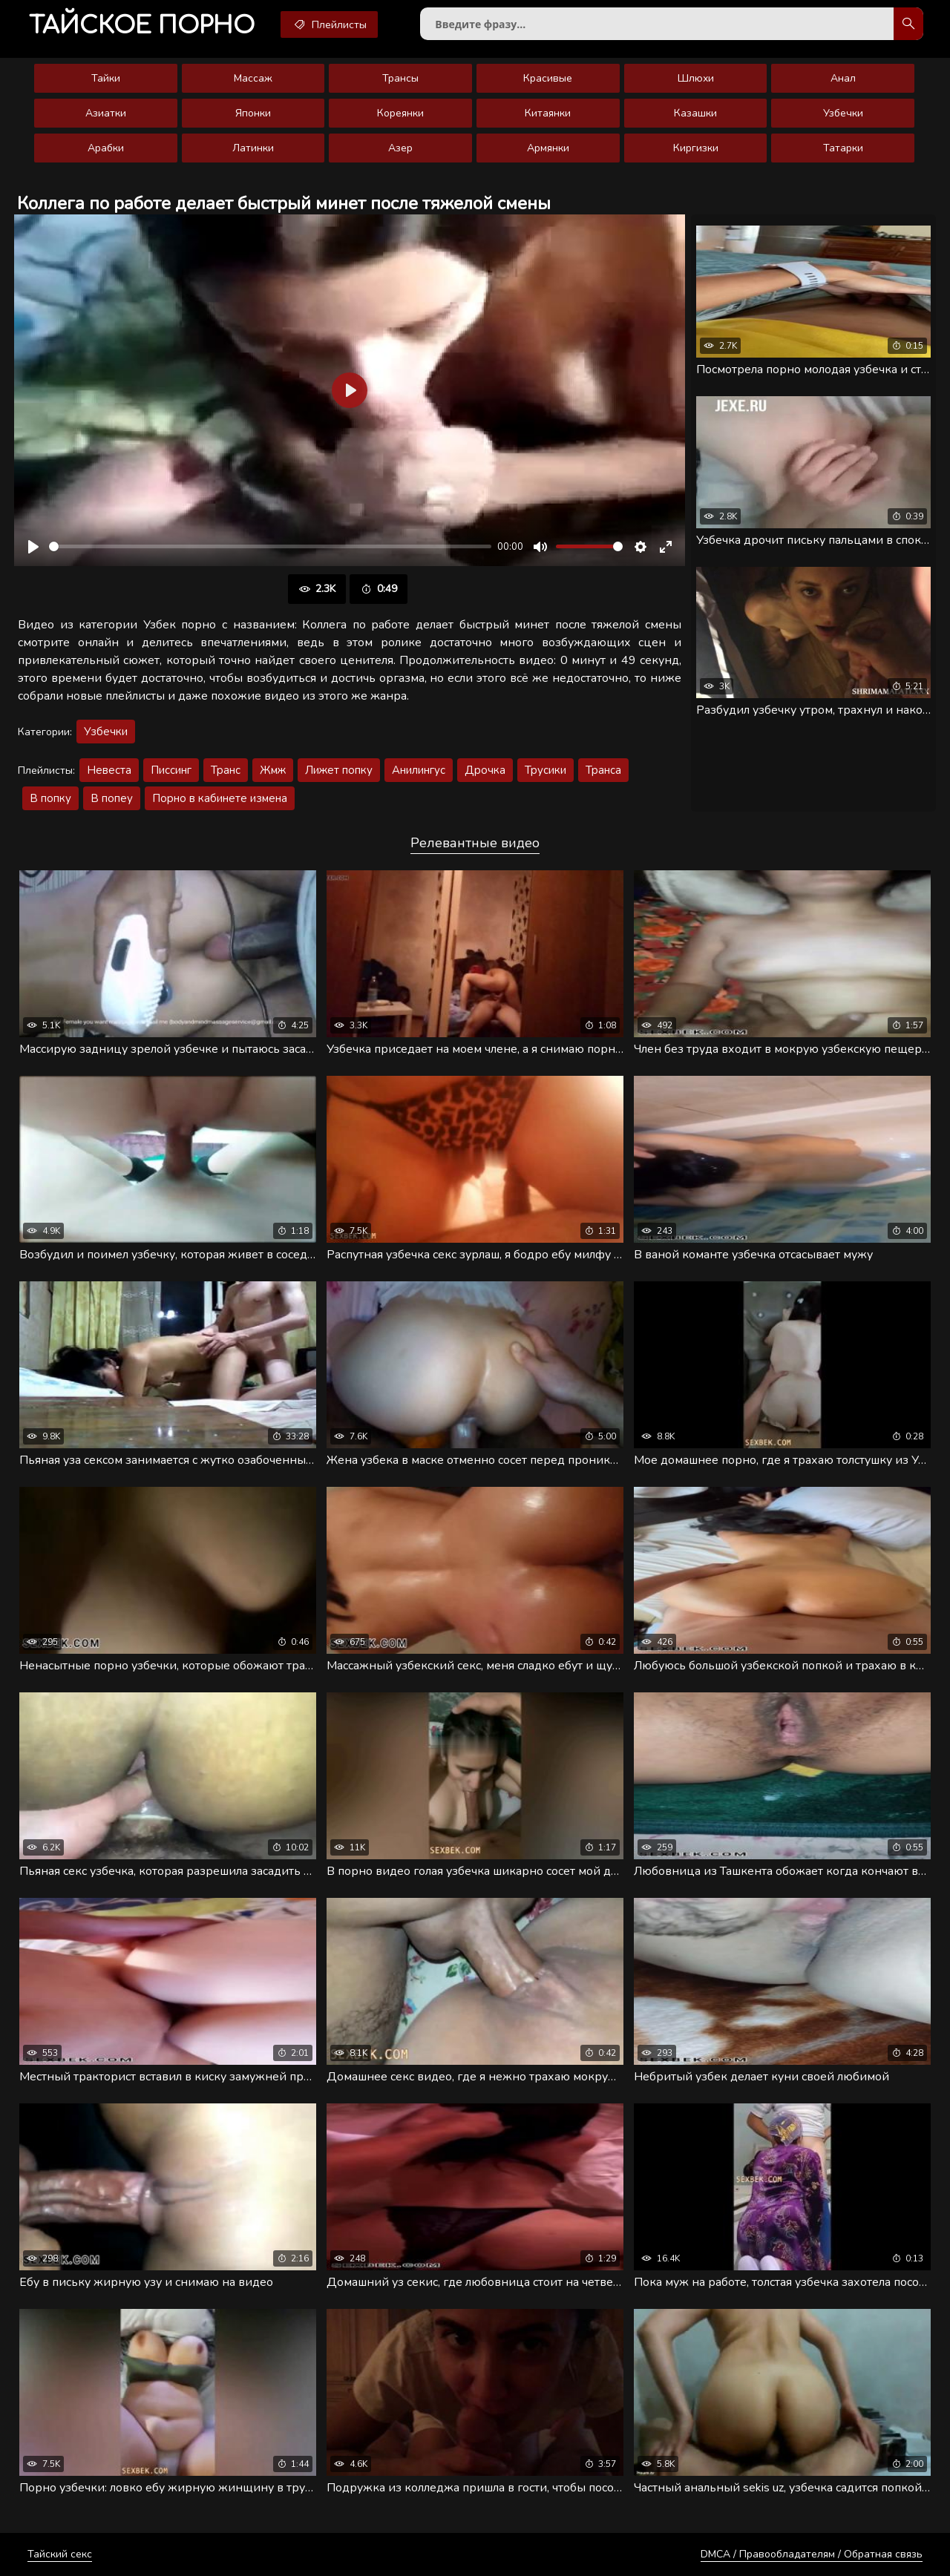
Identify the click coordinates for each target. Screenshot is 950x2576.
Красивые (547, 78)
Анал (843, 78)
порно (142, 26)
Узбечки (843, 113)
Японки (253, 113)
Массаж (253, 78)
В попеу (112, 798)
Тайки (105, 78)
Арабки (106, 148)
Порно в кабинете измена (219, 798)
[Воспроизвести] (33, 547)
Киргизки (695, 148)
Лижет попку (339, 770)
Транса (603, 770)
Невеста (109, 770)
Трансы (400, 78)
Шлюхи (696, 78)
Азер (400, 148)
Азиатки (105, 113)
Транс (225, 770)
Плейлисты (329, 24)
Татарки (843, 148)
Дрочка (485, 770)
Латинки (253, 148)
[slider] (270, 546)
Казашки (695, 113)
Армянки (548, 148)
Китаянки (548, 113)
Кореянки (400, 113)
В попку (50, 798)
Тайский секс (59, 2554)
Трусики (545, 770)
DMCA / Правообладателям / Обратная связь (812, 2554)
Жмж (273, 770)
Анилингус (418, 770)
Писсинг (171, 770)
